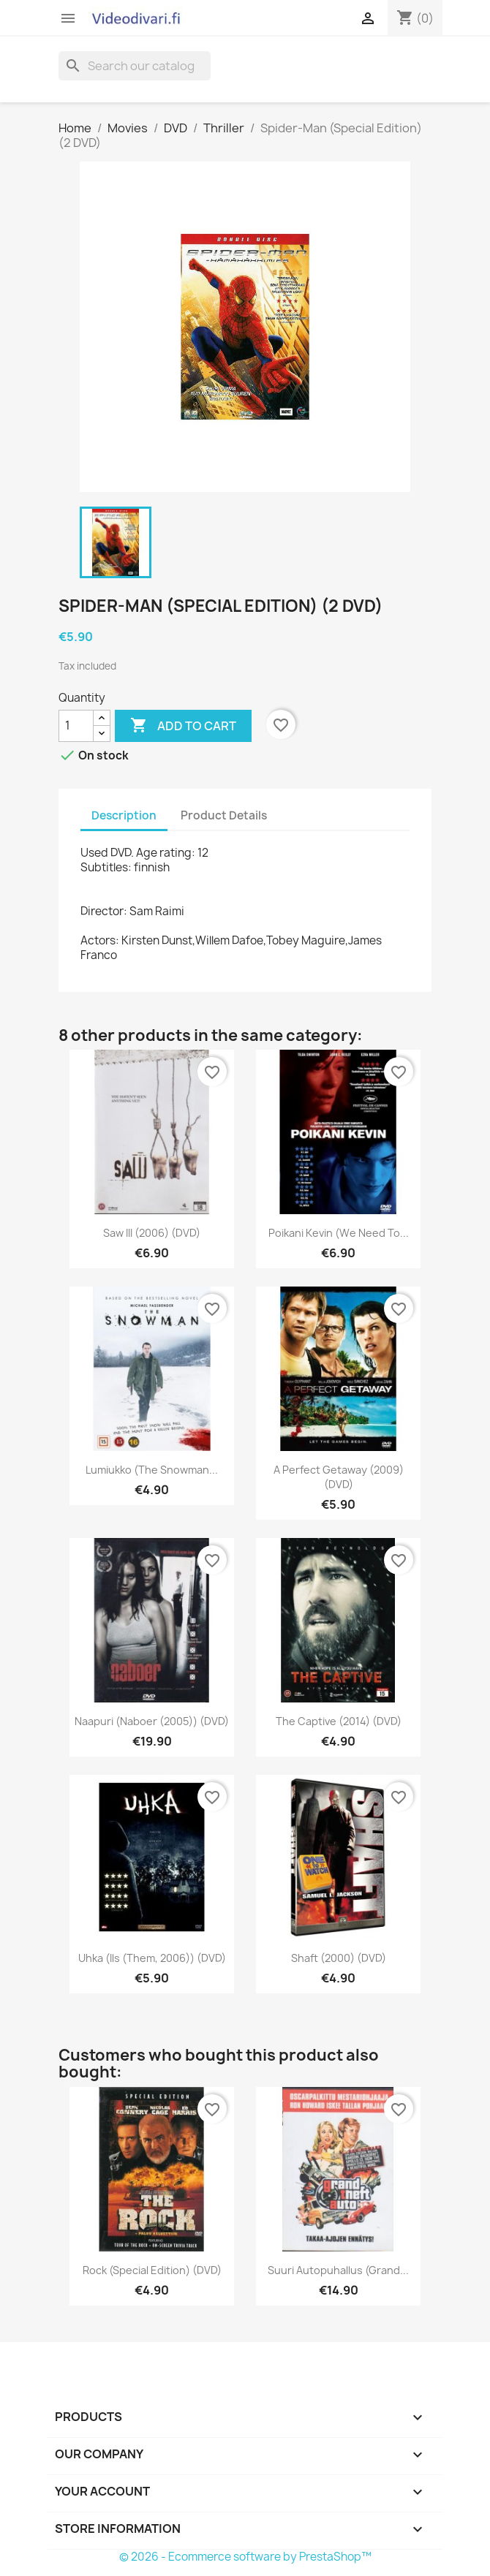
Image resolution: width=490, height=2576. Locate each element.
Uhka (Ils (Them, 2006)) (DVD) (152, 1958)
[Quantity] (76, 726)
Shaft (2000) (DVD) (338, 1958)
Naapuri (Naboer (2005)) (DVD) (152, 1721)
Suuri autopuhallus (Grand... (338, 2270)
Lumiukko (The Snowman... (152, 1470)
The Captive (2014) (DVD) (339, 1721)
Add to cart (183, 725)
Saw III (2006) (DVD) (151, 1233)
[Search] (135, 65)
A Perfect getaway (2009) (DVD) (339, 1477)
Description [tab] (124, 815)
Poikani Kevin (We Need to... (338, 1233)
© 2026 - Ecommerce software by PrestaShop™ (245, 2556)
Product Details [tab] (224, 815)
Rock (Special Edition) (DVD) (152, 2270)
